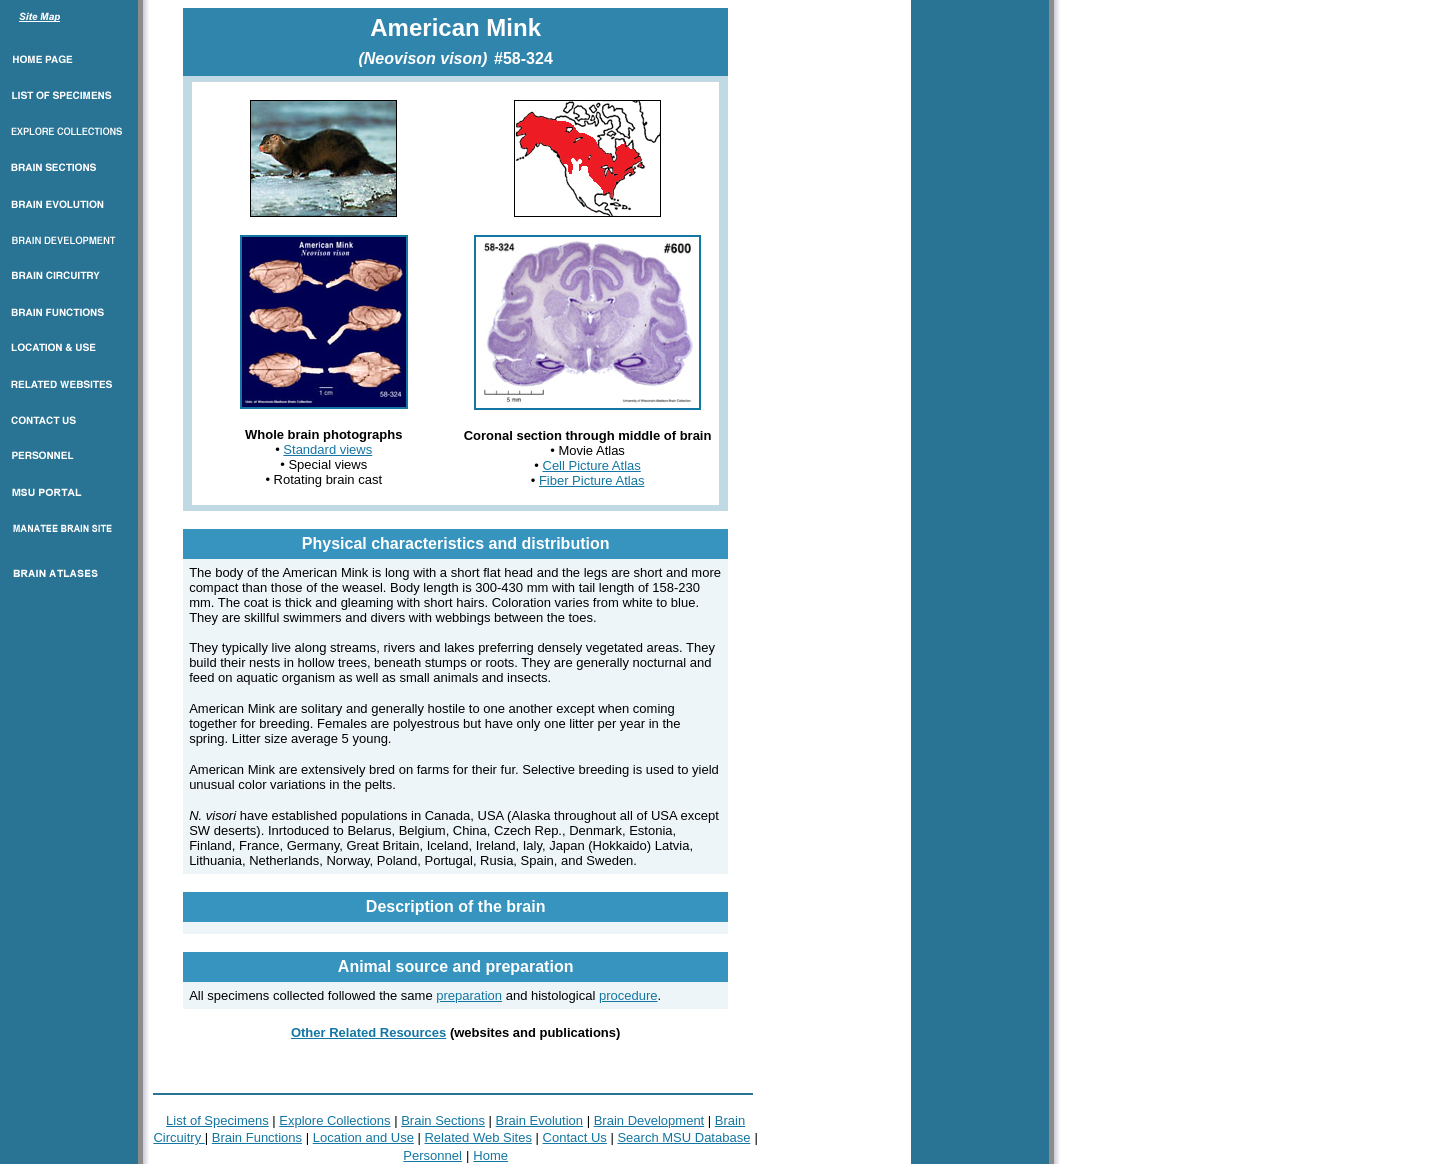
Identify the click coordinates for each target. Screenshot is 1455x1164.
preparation (469, 995)
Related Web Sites (477, 1137)
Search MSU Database (683, 1137)
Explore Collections (334, 1120)
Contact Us (575, 1137)
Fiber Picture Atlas (592, 480)
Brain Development (649, 1120)
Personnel (432, 1155)
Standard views (327, 449)
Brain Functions (257, 1137)
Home (490, 1155)
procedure (628, 995)
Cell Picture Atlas (592, 465)
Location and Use (363, 1137)
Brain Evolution (539, 1120)
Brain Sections (443, 1120)
